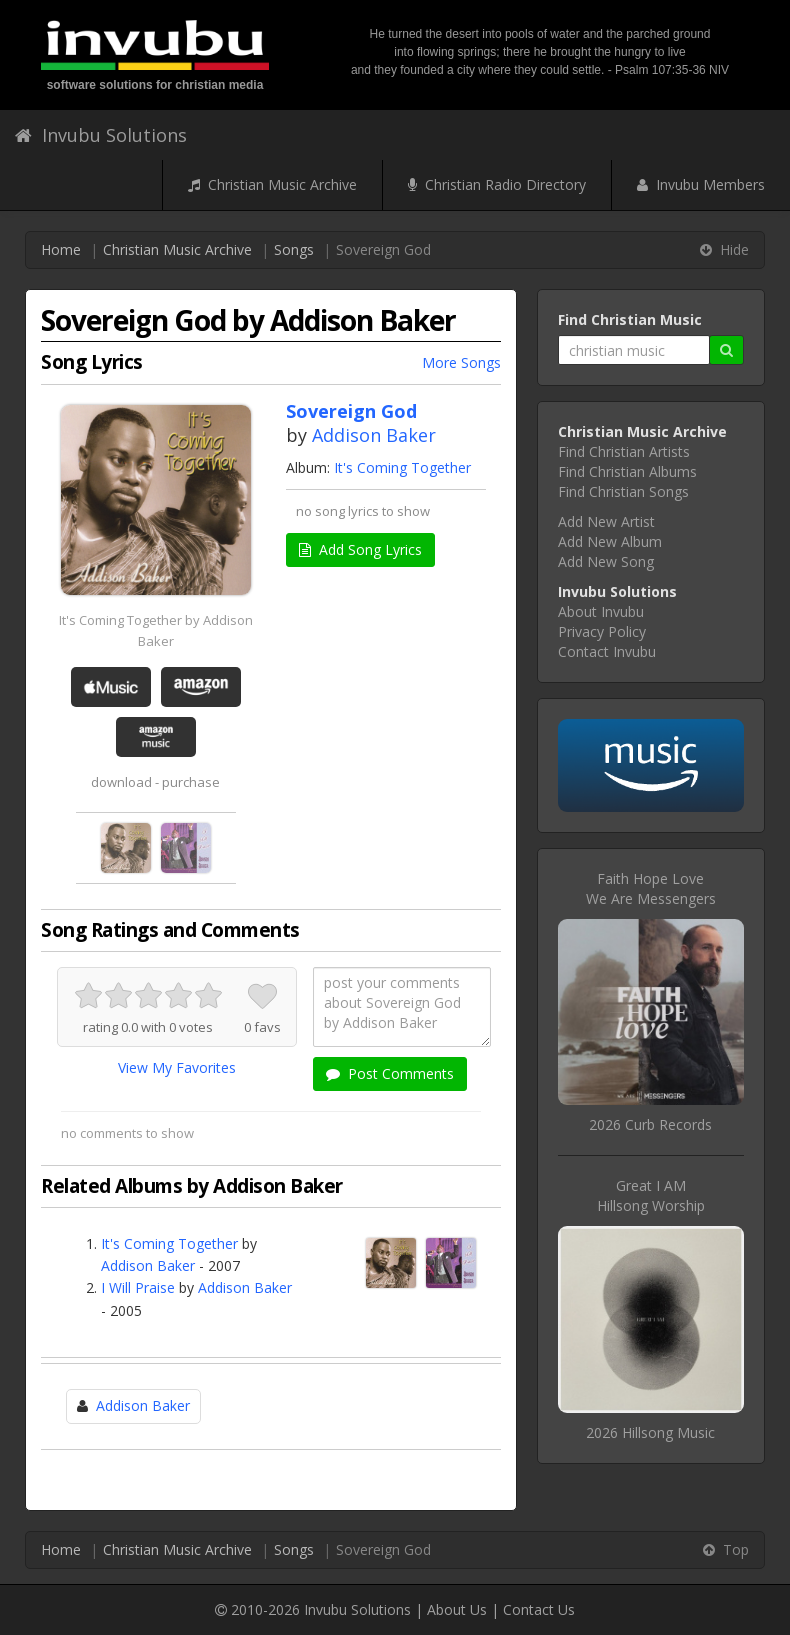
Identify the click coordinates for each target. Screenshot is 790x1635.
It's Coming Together (402, 467)
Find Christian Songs (623, 491)
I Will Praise (138, 1287)
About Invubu (601, 611)
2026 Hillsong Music (650, 1432)
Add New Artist (606, 521)
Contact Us (539, 1609)
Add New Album (610, 541)
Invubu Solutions (101, 135)
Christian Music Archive (272, 184)
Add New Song (606, 561)
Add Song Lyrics (360, 549)
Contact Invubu (607, 651)
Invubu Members (701, 184)
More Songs (461, 362)
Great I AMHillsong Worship (651, 1195)
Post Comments (390, 1073)
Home (61, 249)
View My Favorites (177, 1067)
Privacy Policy (602, 631)
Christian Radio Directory (497, 184)
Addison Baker (374, 435)
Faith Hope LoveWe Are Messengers (651, 888)
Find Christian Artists (624, 451)
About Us (457, 1609)
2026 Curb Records (650, 1124)
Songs (294, 249)
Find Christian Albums (627, 471)
